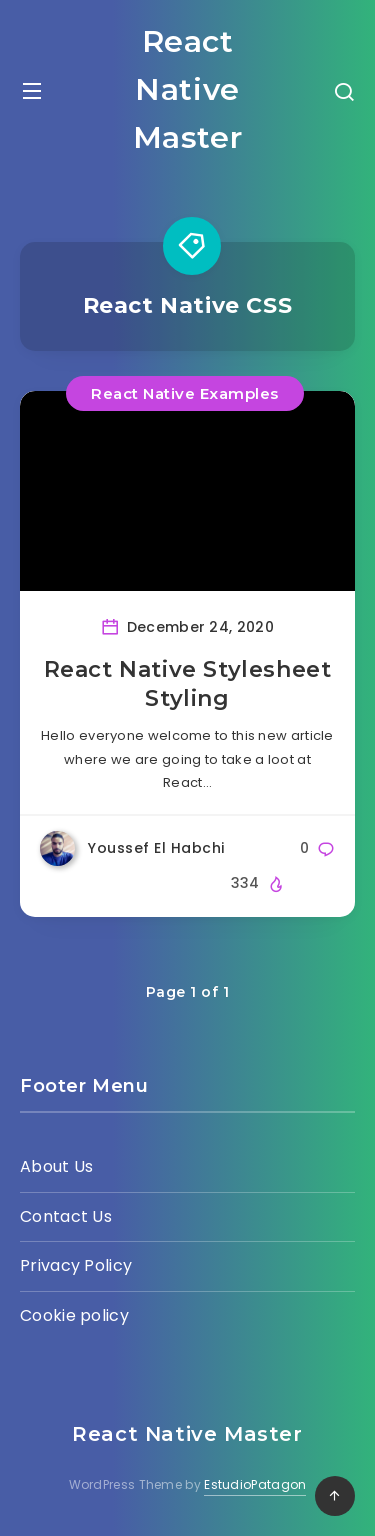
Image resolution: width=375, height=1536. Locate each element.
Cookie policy (74, 1315)
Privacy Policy (76, 1265)
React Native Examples (185, 393)
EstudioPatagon (255, 1484)
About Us (56, 1166)
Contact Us (66, 1216)
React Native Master (188, 89)
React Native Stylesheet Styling (188, 684)
